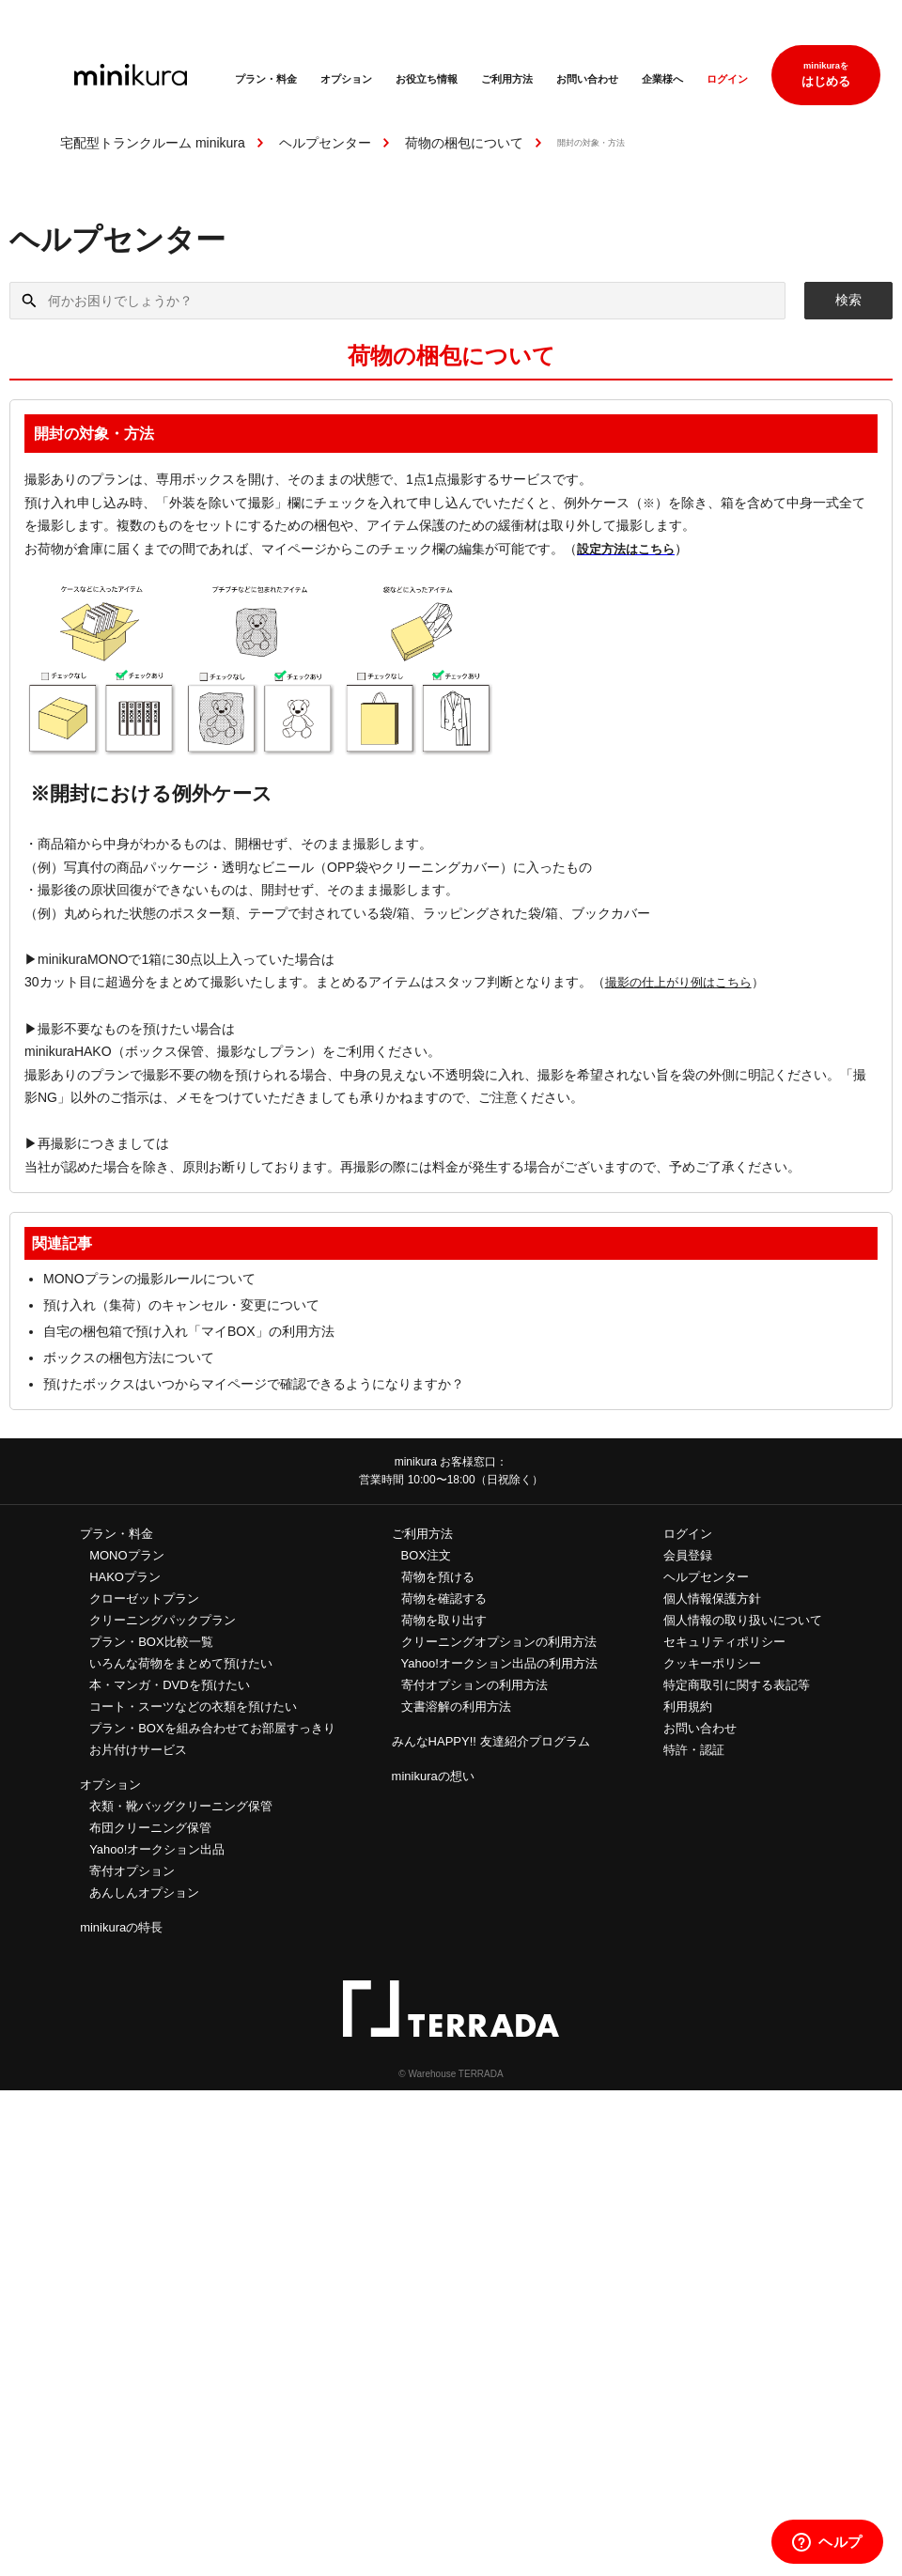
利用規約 (687, 1706)
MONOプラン (126, 1555)
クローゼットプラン (144, 1598)
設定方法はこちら (626, 549)
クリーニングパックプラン (162, 1620)
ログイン (727, 79)
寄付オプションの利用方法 (474, 1685)
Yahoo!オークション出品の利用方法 (499, 1663)
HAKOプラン (125, 1577)
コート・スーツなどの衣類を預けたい (193, 1706)
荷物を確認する (444, 1598)
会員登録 (687, 1555)
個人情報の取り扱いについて (742, 1620)
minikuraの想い (433, 1776)
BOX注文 (426, 1555)
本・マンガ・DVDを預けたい (169, 1685)
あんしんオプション (144, 1892)
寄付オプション (132, 1871)
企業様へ (662, 79)
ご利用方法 (507, 79)
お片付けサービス (138, 1750)
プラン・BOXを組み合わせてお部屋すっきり (211, 1728)
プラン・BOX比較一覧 (150, 1642)
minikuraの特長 (121, 1927)
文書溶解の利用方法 (456, 1706)
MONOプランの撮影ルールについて (149, 1278)
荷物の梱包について (464, 142)
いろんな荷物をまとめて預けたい (180, 1663)
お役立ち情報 (427, 79)
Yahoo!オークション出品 (157, 1849)
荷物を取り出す (444, 1620)
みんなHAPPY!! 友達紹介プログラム (491, 1741)
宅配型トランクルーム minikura (152, 142)
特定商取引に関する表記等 (736, 1685)
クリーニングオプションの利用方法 (499, 1642)
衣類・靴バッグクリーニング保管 (180, 1806)
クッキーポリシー (712, 1663)
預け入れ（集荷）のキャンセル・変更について (181, 1304)
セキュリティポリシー (724, 1642)
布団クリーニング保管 (150, 1828)
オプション (346, 79)
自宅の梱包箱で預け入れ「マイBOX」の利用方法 (188, 1331)
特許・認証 (693, 1750)
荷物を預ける (437, 1577)
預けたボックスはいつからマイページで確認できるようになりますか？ (253, 1383)
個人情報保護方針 (712, 1598)
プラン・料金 (266, 79)
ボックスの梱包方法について (128, 1357)
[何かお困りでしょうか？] (397, 300)
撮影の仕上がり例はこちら (678, 982)
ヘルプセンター (325, 142)
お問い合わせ (587, 79)
